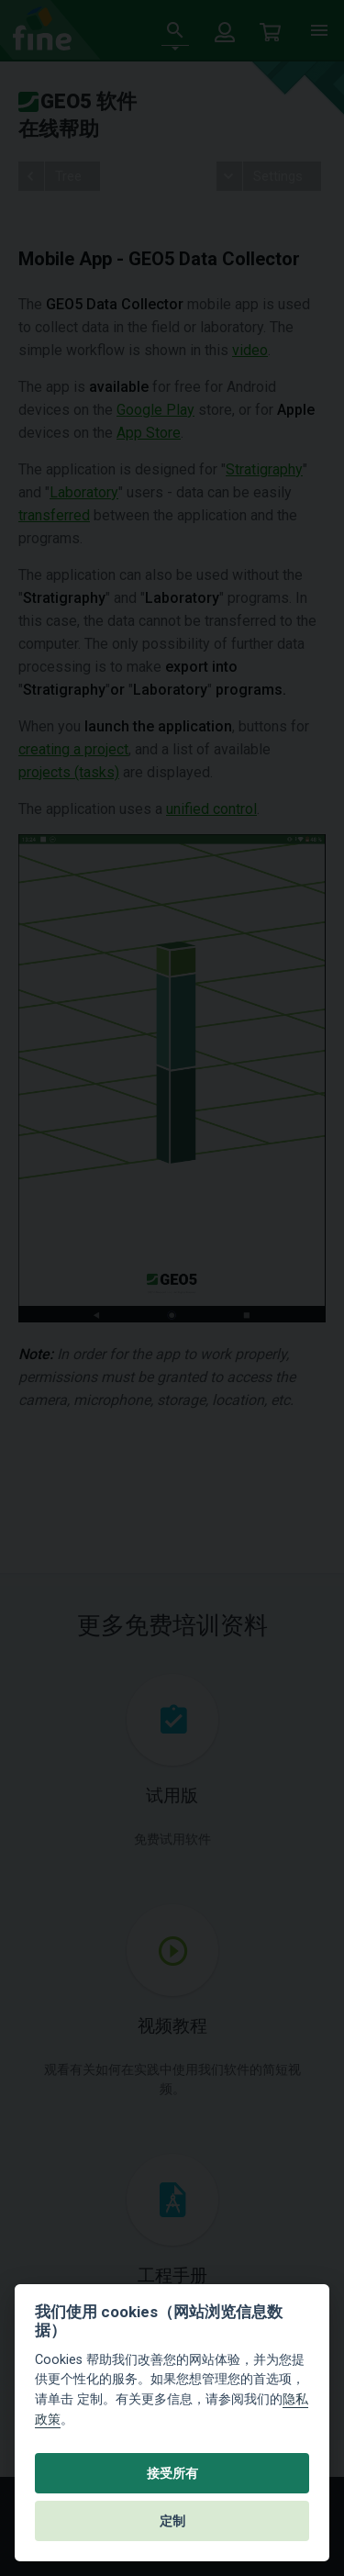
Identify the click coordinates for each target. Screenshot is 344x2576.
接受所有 (172, 2473)
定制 (172, 2521)
